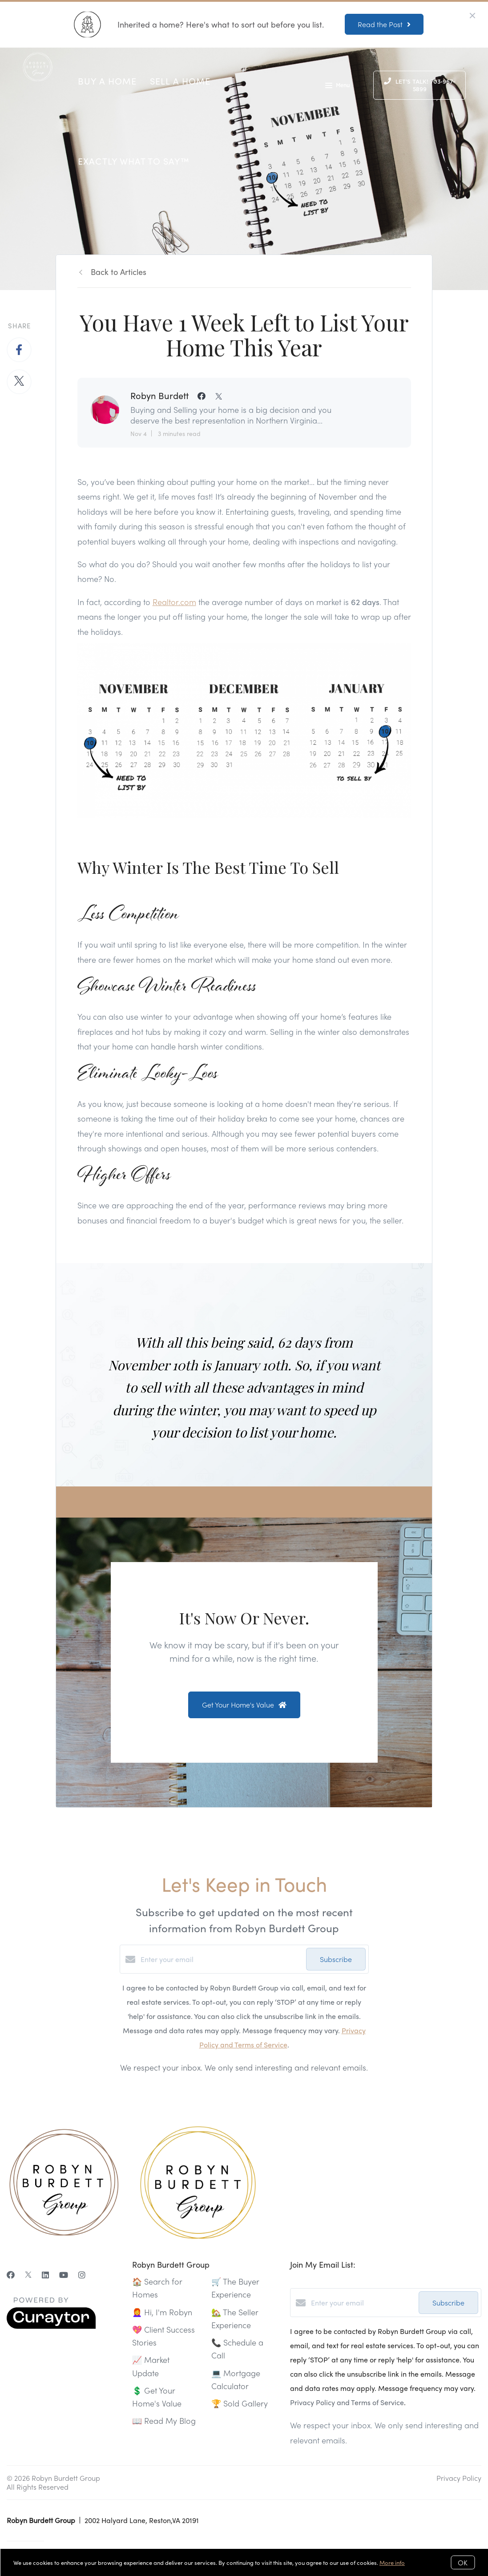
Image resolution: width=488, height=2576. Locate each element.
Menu (337, 86)
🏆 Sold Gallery (239, 2403)
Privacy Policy (458, 2478)
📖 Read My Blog (164, 2420)
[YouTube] (63, 2274)
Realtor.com (174, 601)
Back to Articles (118, 271)
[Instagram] (81, 2274)
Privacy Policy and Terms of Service (347, 2402)
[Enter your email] (221, 1959)
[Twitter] (28, 2274)
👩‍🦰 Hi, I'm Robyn (162, 2312)
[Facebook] (11, 2274)
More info (392, 2562)
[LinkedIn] (45, 2274)
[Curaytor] (51, 2326)
